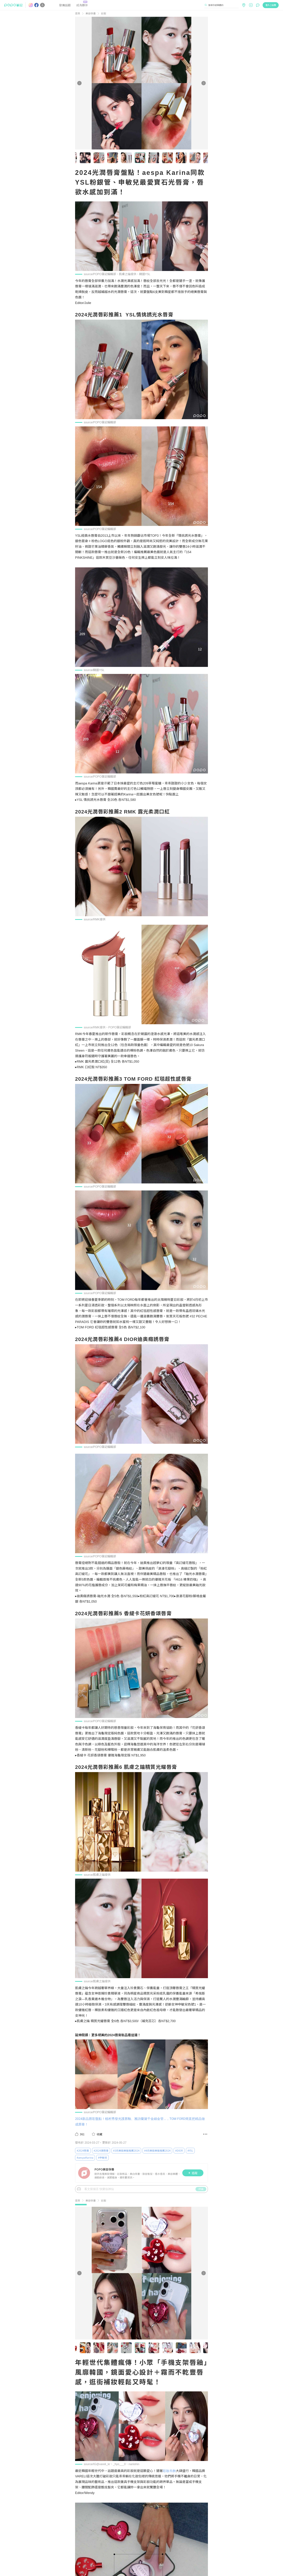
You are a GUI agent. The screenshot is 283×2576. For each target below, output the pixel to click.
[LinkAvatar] (85, 2173)
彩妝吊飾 (169, 2471)
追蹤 (192, 2173)
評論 (200, 2189)
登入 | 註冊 (270, 4)
